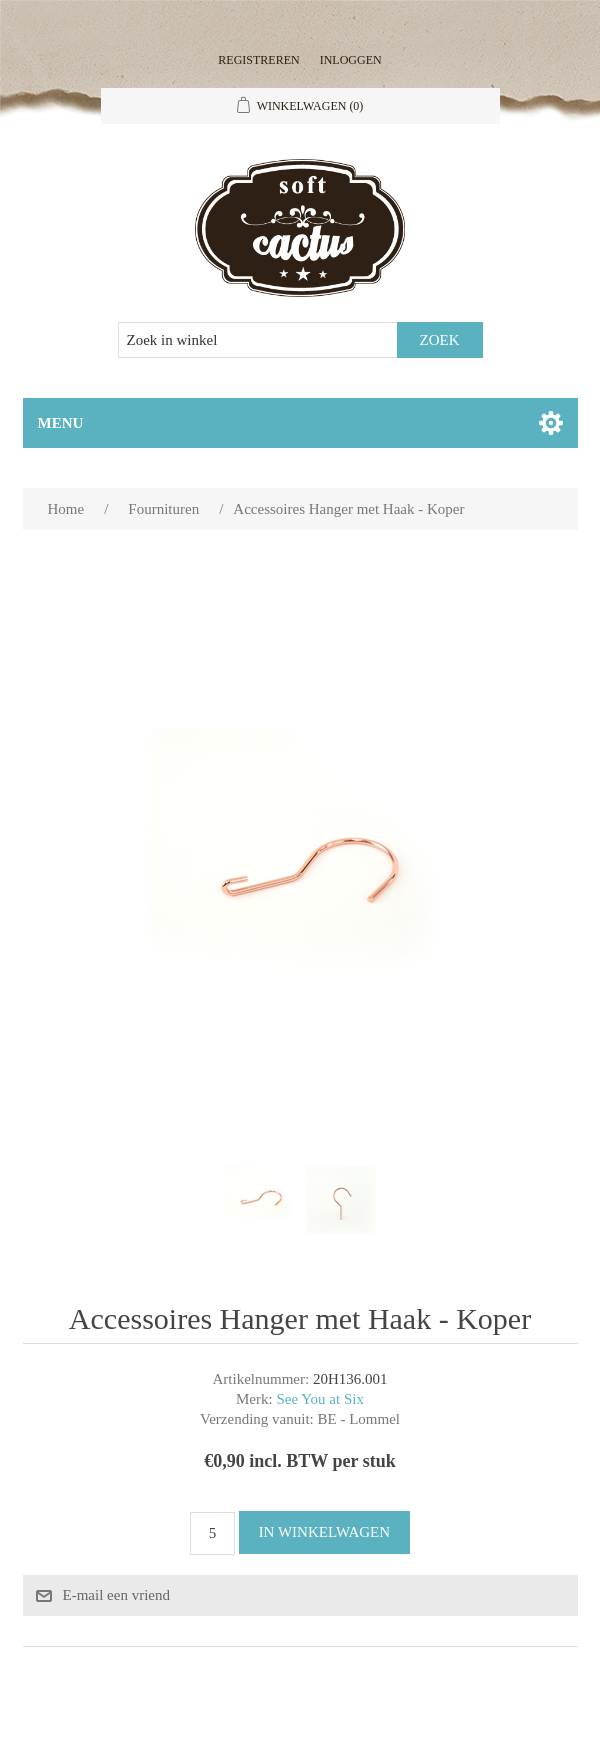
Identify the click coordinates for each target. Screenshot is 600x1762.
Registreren (258, 60)
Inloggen (351, 60)
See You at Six (320, 1399)
